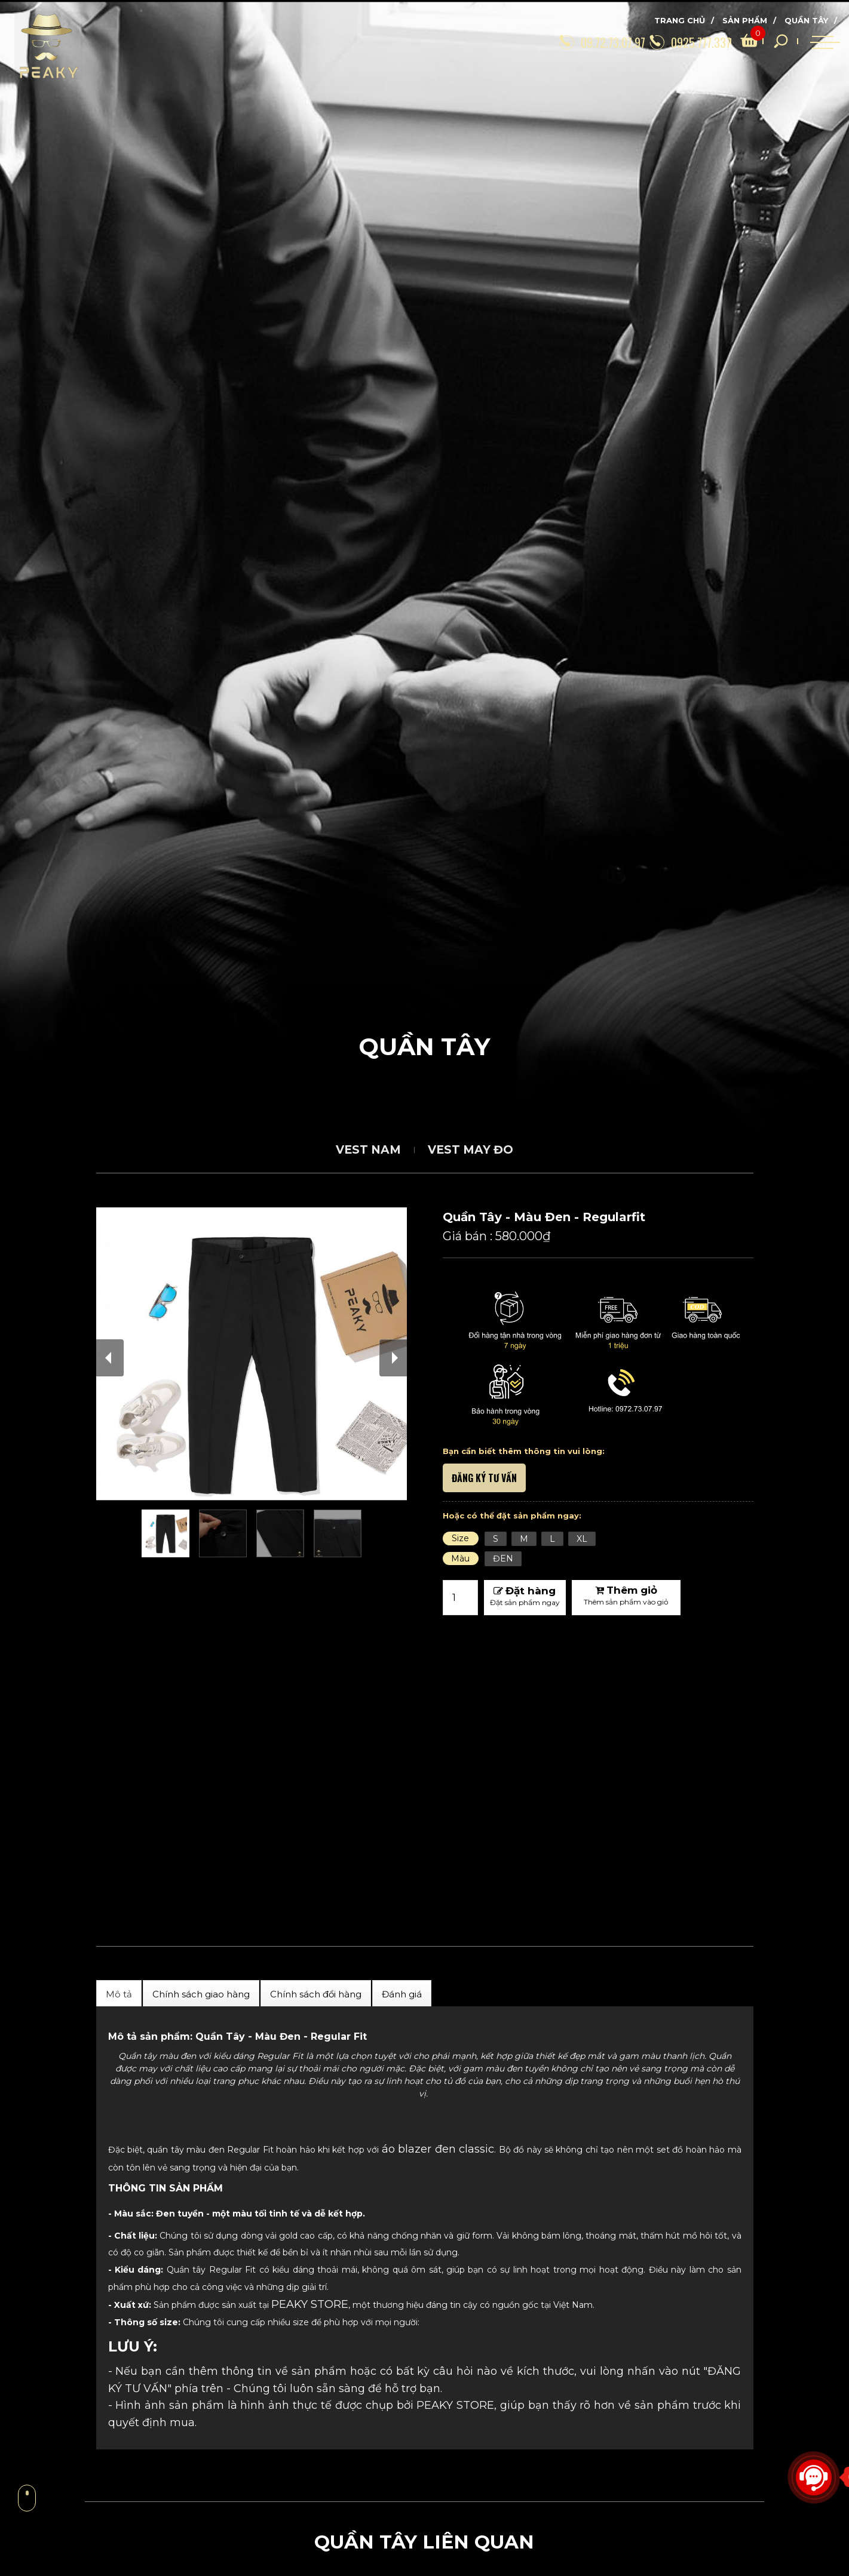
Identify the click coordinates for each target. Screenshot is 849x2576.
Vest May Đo (470, 1150)
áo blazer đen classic (438, 2149)
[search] (731, 41)
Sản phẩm (744, 20)
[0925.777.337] (659, 41)
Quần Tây (806, 20)
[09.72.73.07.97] (558, 41)
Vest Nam (368, 1150)
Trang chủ (679, 20)
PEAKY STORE (309, 2304)
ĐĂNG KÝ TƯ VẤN (484, 1478)
